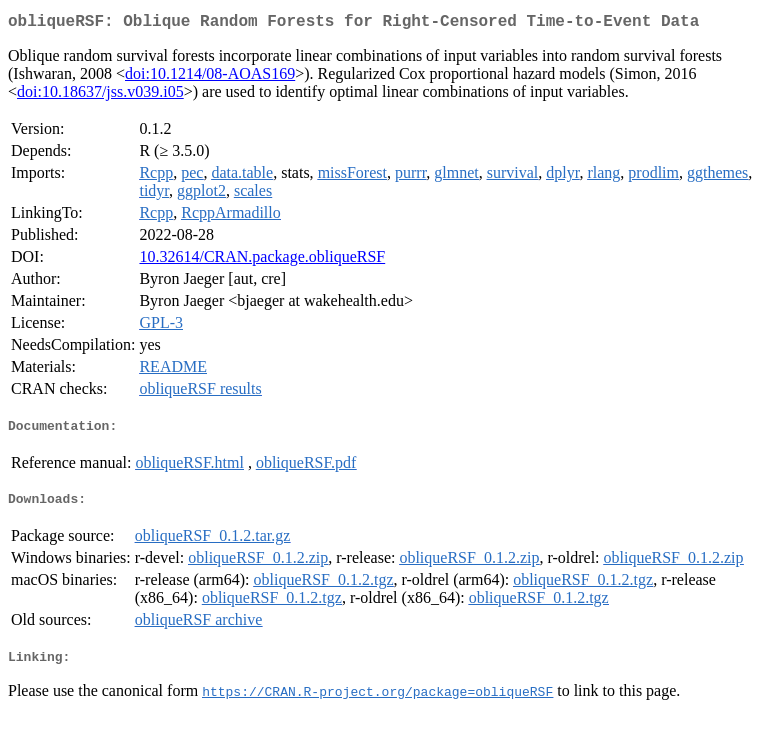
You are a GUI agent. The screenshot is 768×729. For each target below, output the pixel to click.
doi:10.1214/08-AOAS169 (210, 77)
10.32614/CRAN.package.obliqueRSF (262, 260)
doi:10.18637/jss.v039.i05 (100, 95)
